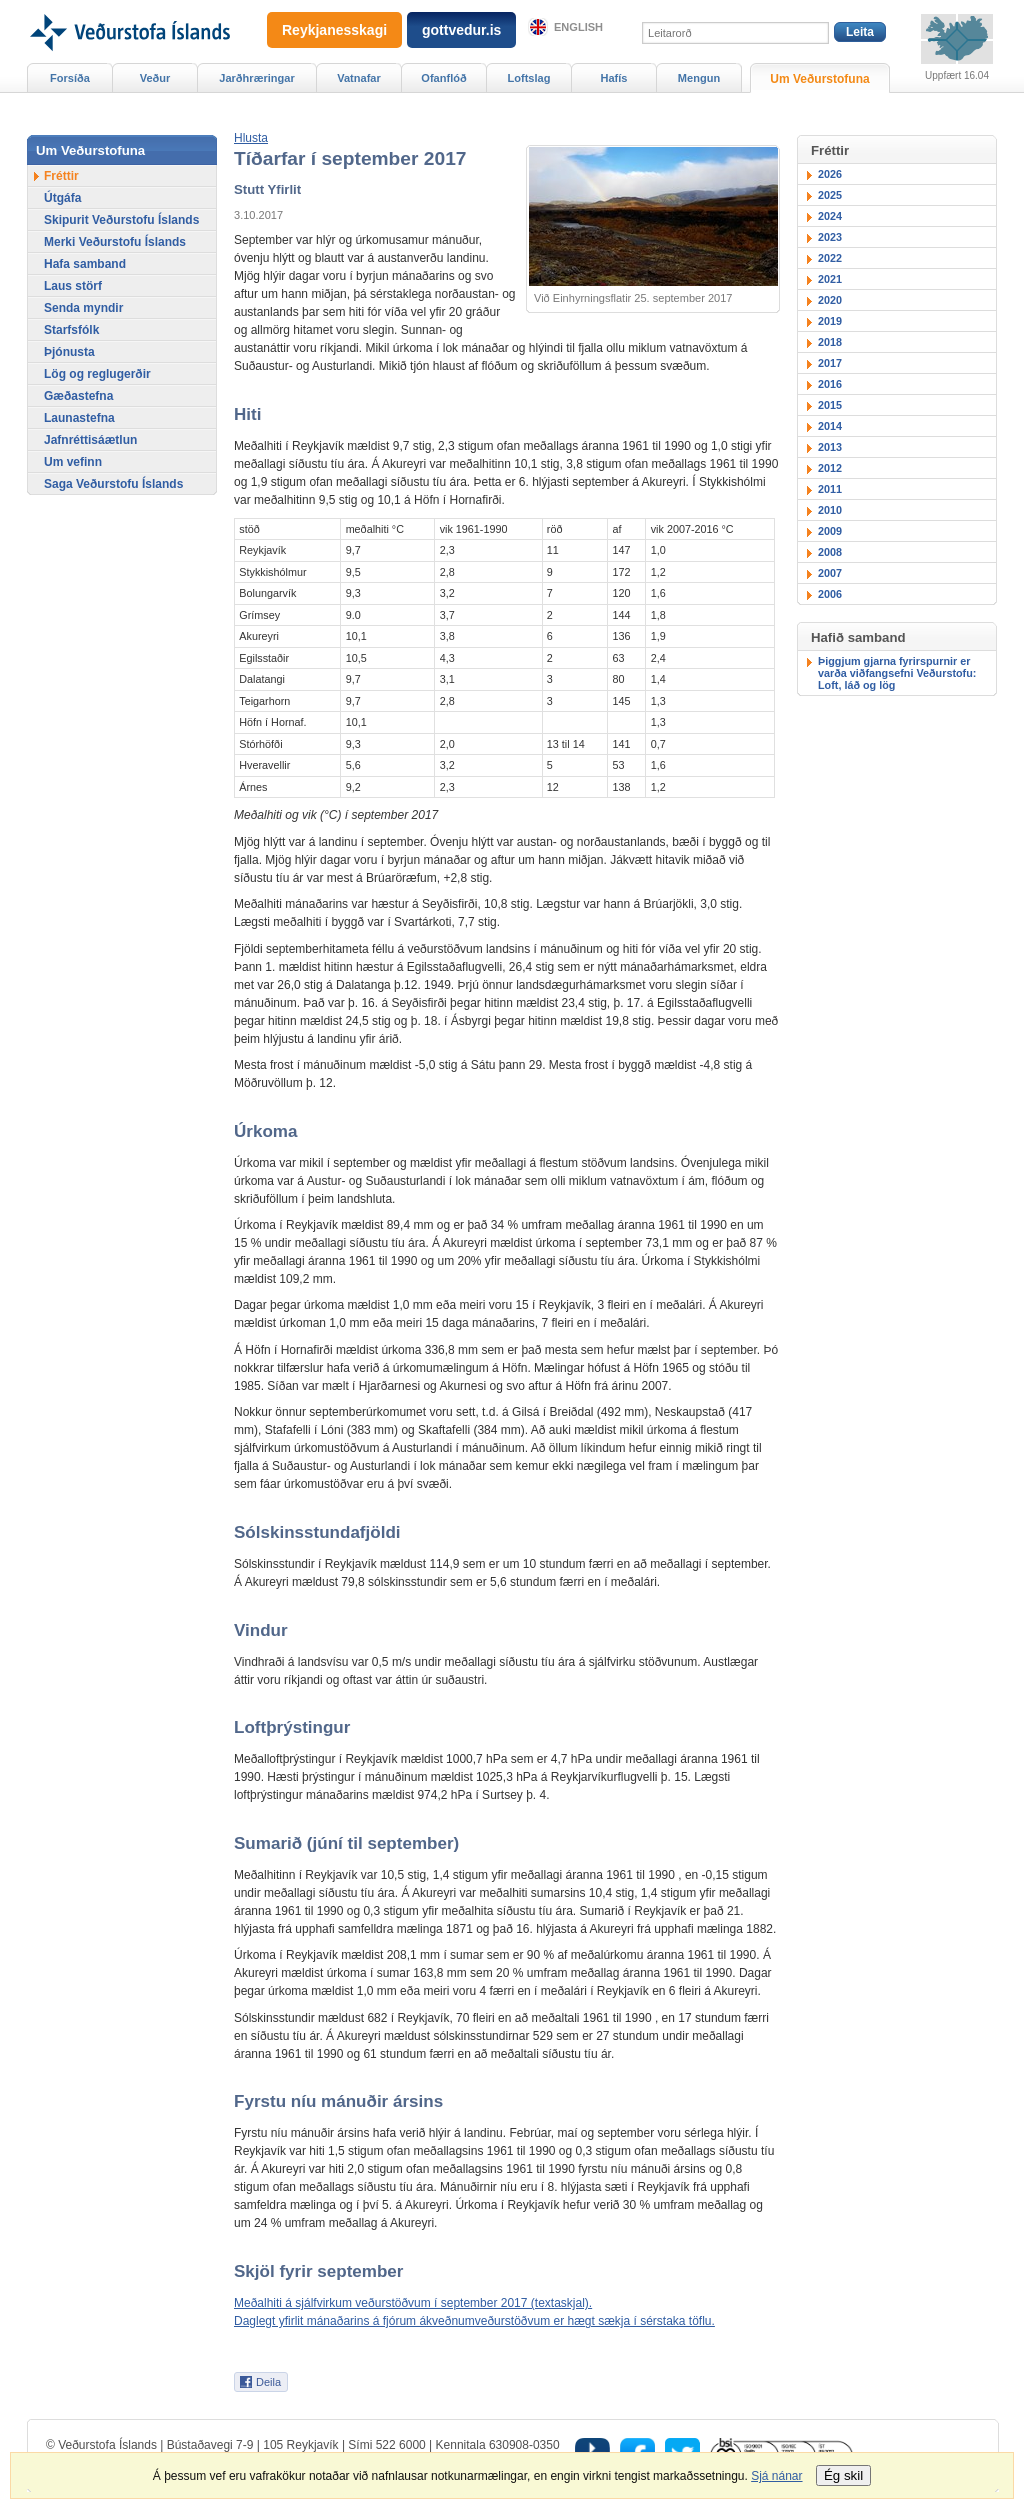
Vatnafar (359, 78)
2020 (830, 300)
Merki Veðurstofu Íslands (115, 242)
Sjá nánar (776, 2476)
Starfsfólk (71, 330)
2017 (830, 363)
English (578, 27)
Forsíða (70, 78)
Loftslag (529, 78)
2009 (830, 531)
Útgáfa (62, 198)
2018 (830, 342)
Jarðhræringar (256, 78)
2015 (830, 405)
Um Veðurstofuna (819, 79)
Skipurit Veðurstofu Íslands (121, 220)
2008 (830, 552)
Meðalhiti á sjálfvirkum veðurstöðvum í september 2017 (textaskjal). (413, 2303)
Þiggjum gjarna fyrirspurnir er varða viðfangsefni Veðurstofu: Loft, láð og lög (897, 673)
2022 (830, 258)
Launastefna (79, 418)
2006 (830, 594)
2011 (830, 489)
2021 (830, 279)
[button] (251, 138)
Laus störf (73, 286)
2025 (830, 195)
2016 (830, 384)
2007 (830, 573)
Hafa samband (85, 264)
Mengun (699, 78)
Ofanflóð (443, 78)
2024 (830, 216)
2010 (830, 510)
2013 (830, 447)
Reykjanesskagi (334, 30)
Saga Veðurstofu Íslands (113, 484)
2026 (830, 174)
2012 (830, 468)
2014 (830, 426)
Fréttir (61, 176)
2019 (830, 321)
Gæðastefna (78, 396)
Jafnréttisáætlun (90, 440)
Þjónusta (69, 352)
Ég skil (843, 2475)
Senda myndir (83, 308)
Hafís (614, 78)
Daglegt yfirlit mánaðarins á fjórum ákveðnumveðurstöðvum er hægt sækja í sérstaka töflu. (474, 2321)
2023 (830, 237)
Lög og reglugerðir (97, 374)
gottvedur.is (461, 30)
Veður (155, 78)
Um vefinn (73, 462)
